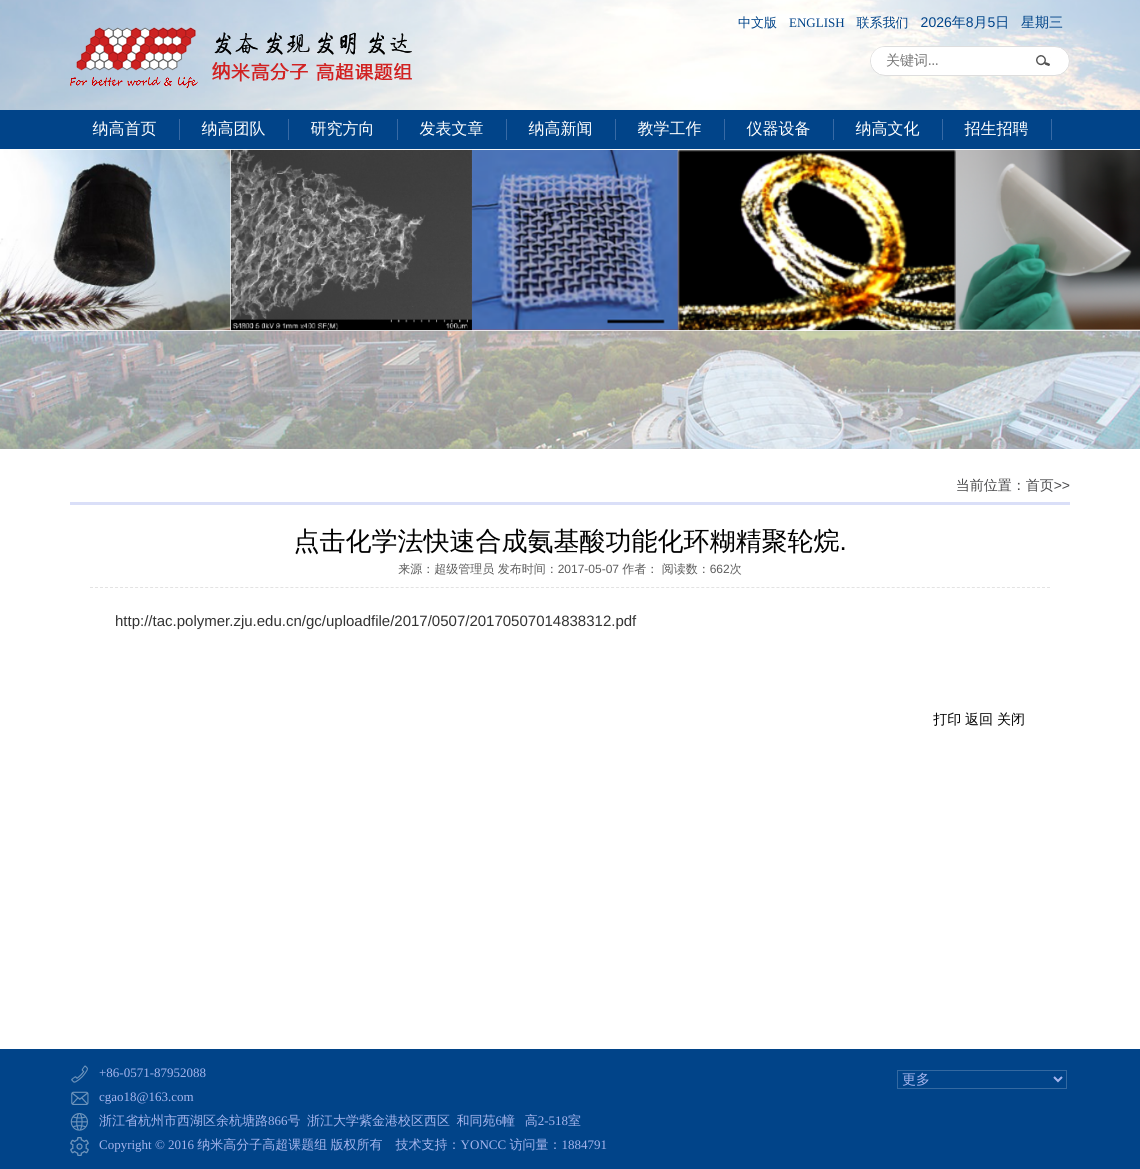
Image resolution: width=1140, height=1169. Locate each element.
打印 (947, 719)
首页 (1040, 486)
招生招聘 (997, 129)
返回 (979, 719)
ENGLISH (817, 23)
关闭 (1011, 719)
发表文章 (452, 129)
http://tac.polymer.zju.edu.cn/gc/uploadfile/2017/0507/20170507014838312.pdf (375, 621)
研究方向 (343, 129)
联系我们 (883, 23)
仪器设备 (779, 129)
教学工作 (670, 129)
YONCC (484, 1144)
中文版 (757, 23)
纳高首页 (125, 129)
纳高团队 (234, 129)
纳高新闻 (561, 129)
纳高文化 (888, 129)
